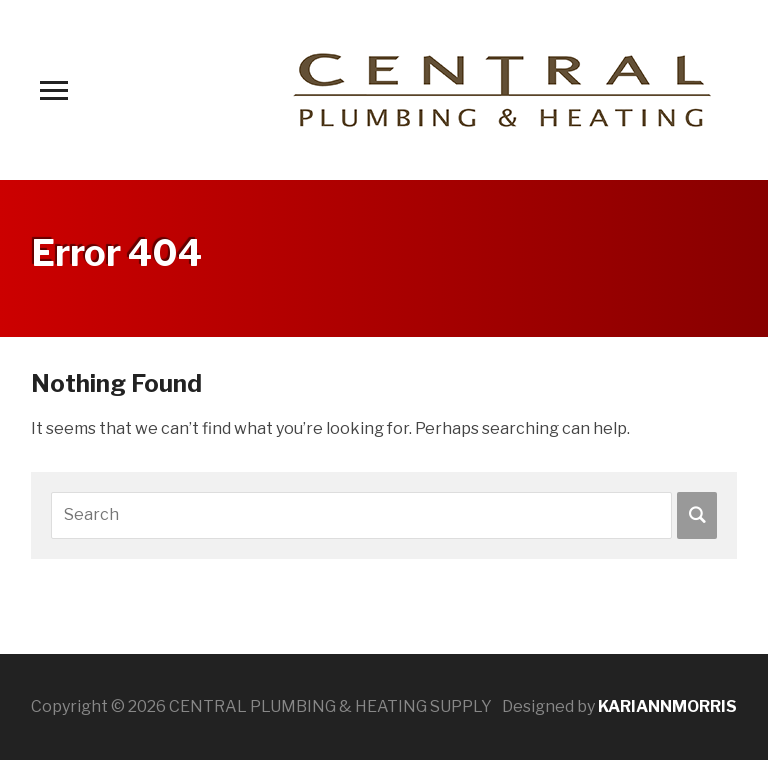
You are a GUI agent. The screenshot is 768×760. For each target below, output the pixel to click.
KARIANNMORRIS (667, 706)
